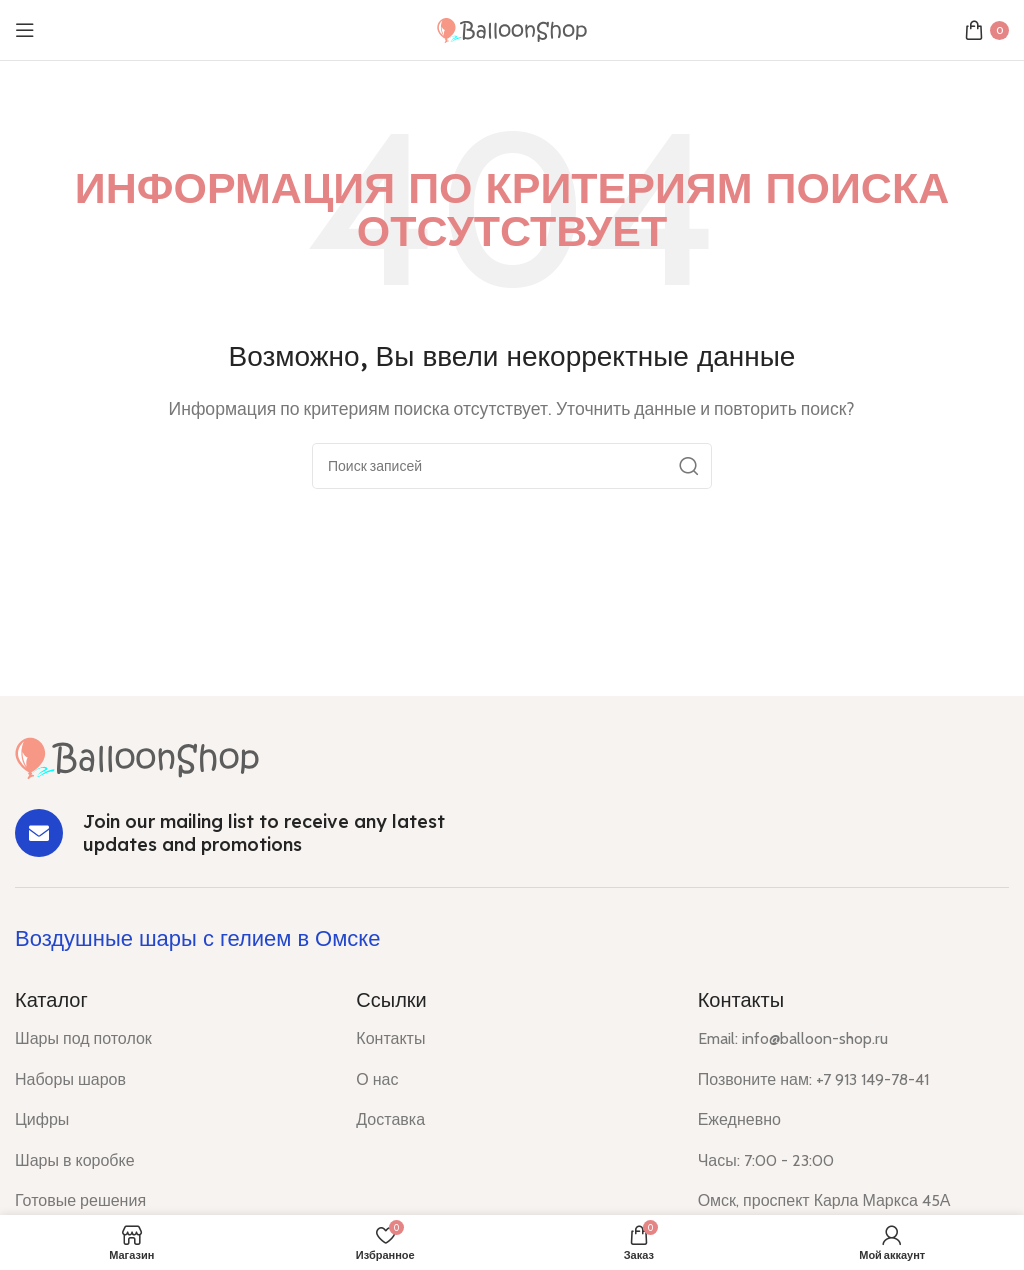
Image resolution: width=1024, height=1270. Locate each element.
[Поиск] (512, 466)
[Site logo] (512, 28)
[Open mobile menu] (25, 30)
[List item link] (170, 1039)
